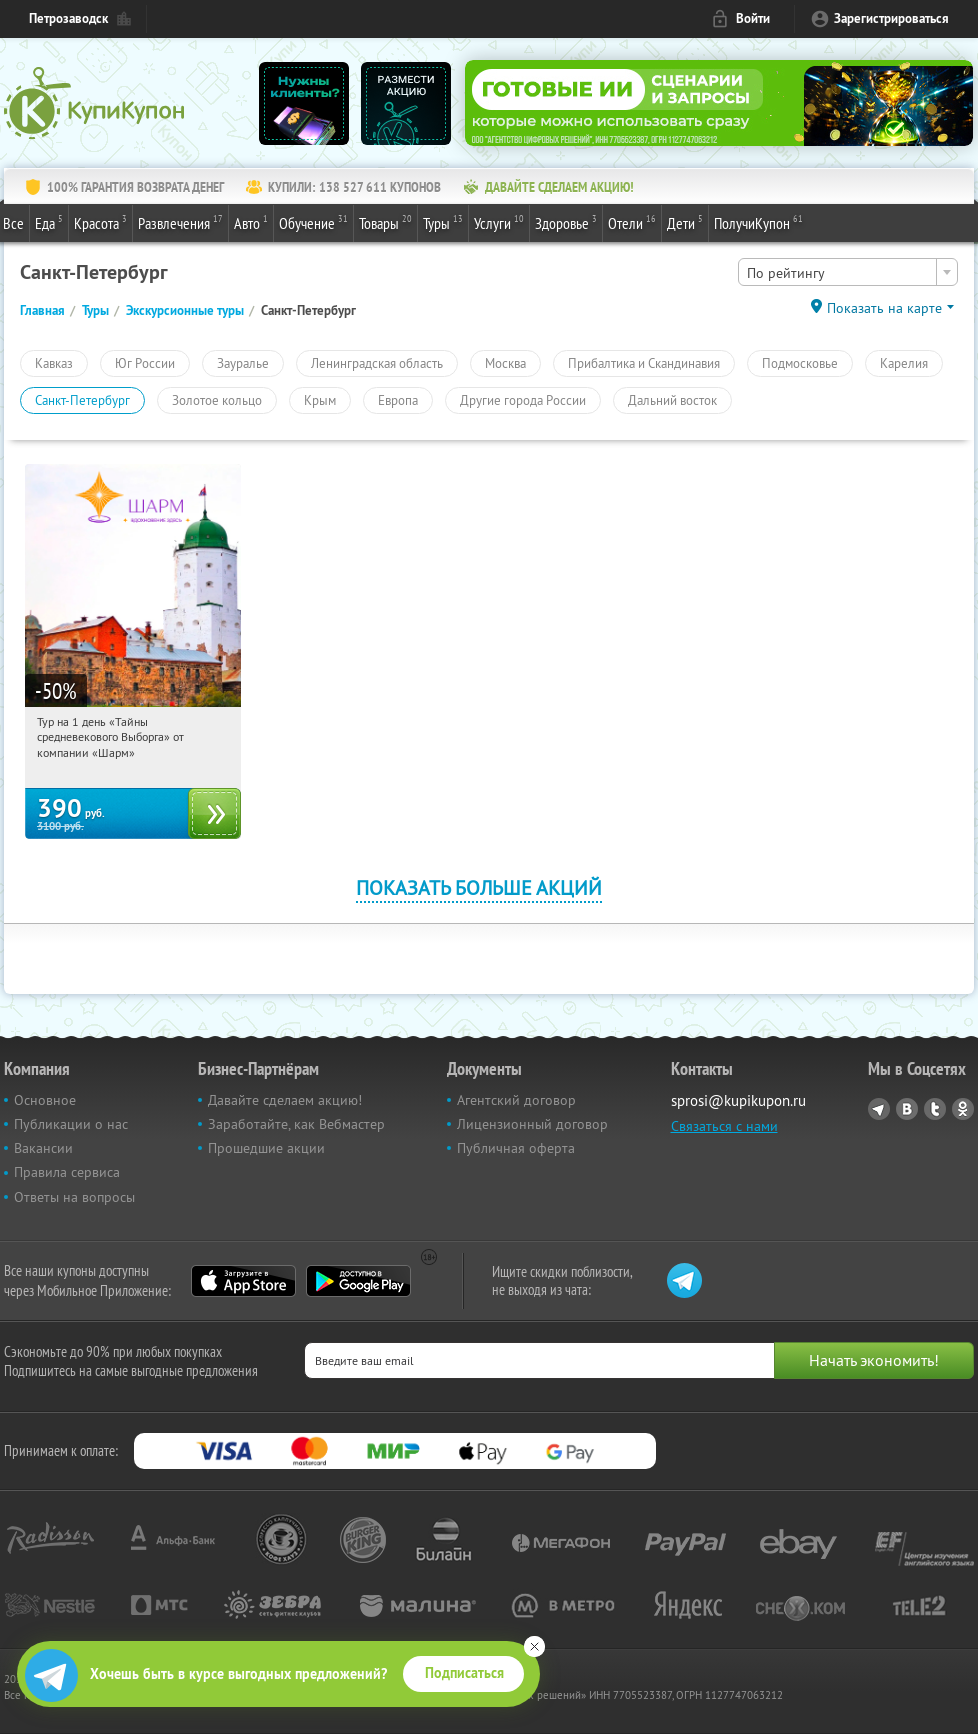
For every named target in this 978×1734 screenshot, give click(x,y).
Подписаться (464, 1673)
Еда (49, 222)
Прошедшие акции (266, 1148)
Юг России (145, 363)
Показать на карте (884, 308)
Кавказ (54, 363)
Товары (385, 222)
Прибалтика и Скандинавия (644, 363)
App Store (243, 1281)
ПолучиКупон (758, 222)
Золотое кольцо (217, 400)
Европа (398, 400)
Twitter (935, 1109)
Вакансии (43, 1148)
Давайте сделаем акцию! (285, 1100)
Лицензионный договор (532, 1124)
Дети (685, 222)
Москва (505, 363)
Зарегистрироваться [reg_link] (891, 18)
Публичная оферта (516, 1148)
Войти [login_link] (753, 18)
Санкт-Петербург (82, 400)
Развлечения (180, 222)
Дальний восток (672, 400)
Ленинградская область (377, 363)
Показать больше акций (479, 887)
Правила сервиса (67, 1172)
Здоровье (566, 222)
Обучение (313, 222)
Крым (320, 400)
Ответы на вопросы (74, 1197)
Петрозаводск (68, 18)
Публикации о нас (71, 1124)
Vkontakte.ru (907, 1109)
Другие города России (523, 400)
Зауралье (243, 363)
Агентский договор (516, 1100)
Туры (443, 222)
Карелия (904, 363)
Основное (45, 1100)
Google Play (358, 1281)
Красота (100, 222)
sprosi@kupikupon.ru (738, 1100)
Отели (632, 222)
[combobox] (848, 272)
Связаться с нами (724, 1126)
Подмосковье (800, 363)
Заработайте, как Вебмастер (296, 1124)
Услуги (499, 222)
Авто (251, 222)
